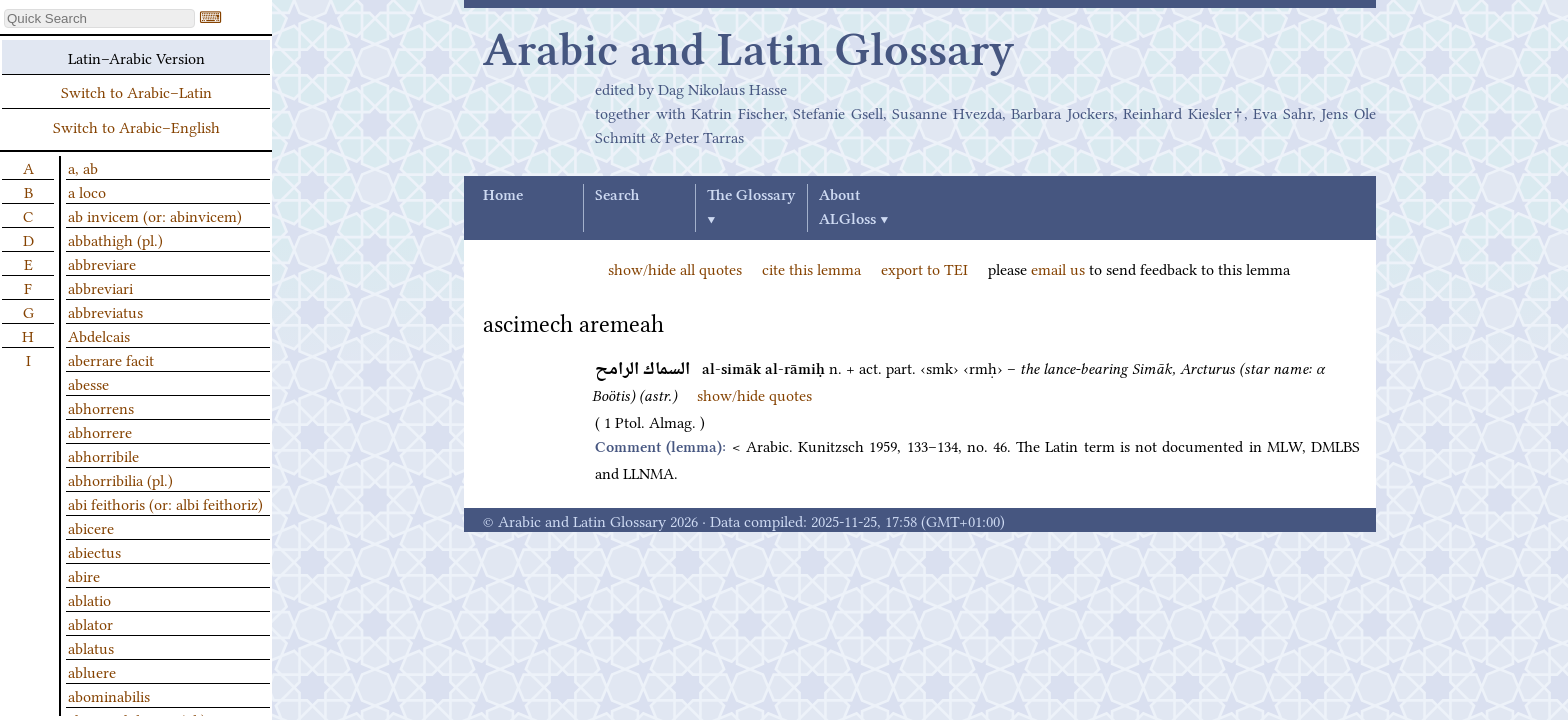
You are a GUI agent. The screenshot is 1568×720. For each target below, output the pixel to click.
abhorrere (100, 431)
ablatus (91, 647)
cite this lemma (811, 268)
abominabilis (109, 695)
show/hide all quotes (675, 268)
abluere (92, 671)
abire (84, 575)
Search (617, 196)
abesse (88, 383)
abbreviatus (105, 311)
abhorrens (101, 407)
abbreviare (102, 263)
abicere (91, 527)
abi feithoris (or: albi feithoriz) (165, 503)
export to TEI (924, 268)
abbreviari (100, 287)
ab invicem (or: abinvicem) (155, 215)
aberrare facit (111, 359)
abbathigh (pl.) (115, 239)
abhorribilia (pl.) (120, 479)
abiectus (94, 551)
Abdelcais (99, 335)
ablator (90, 623)
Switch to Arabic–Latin (136, 91)
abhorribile (103, 455)
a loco (87, 191)
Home (503, 196)
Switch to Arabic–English (136, 126)
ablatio (89, 599)
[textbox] (99, 18)
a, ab (83, 167)
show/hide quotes (754, 394)
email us (1058, 268)
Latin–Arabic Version (136, 57)
